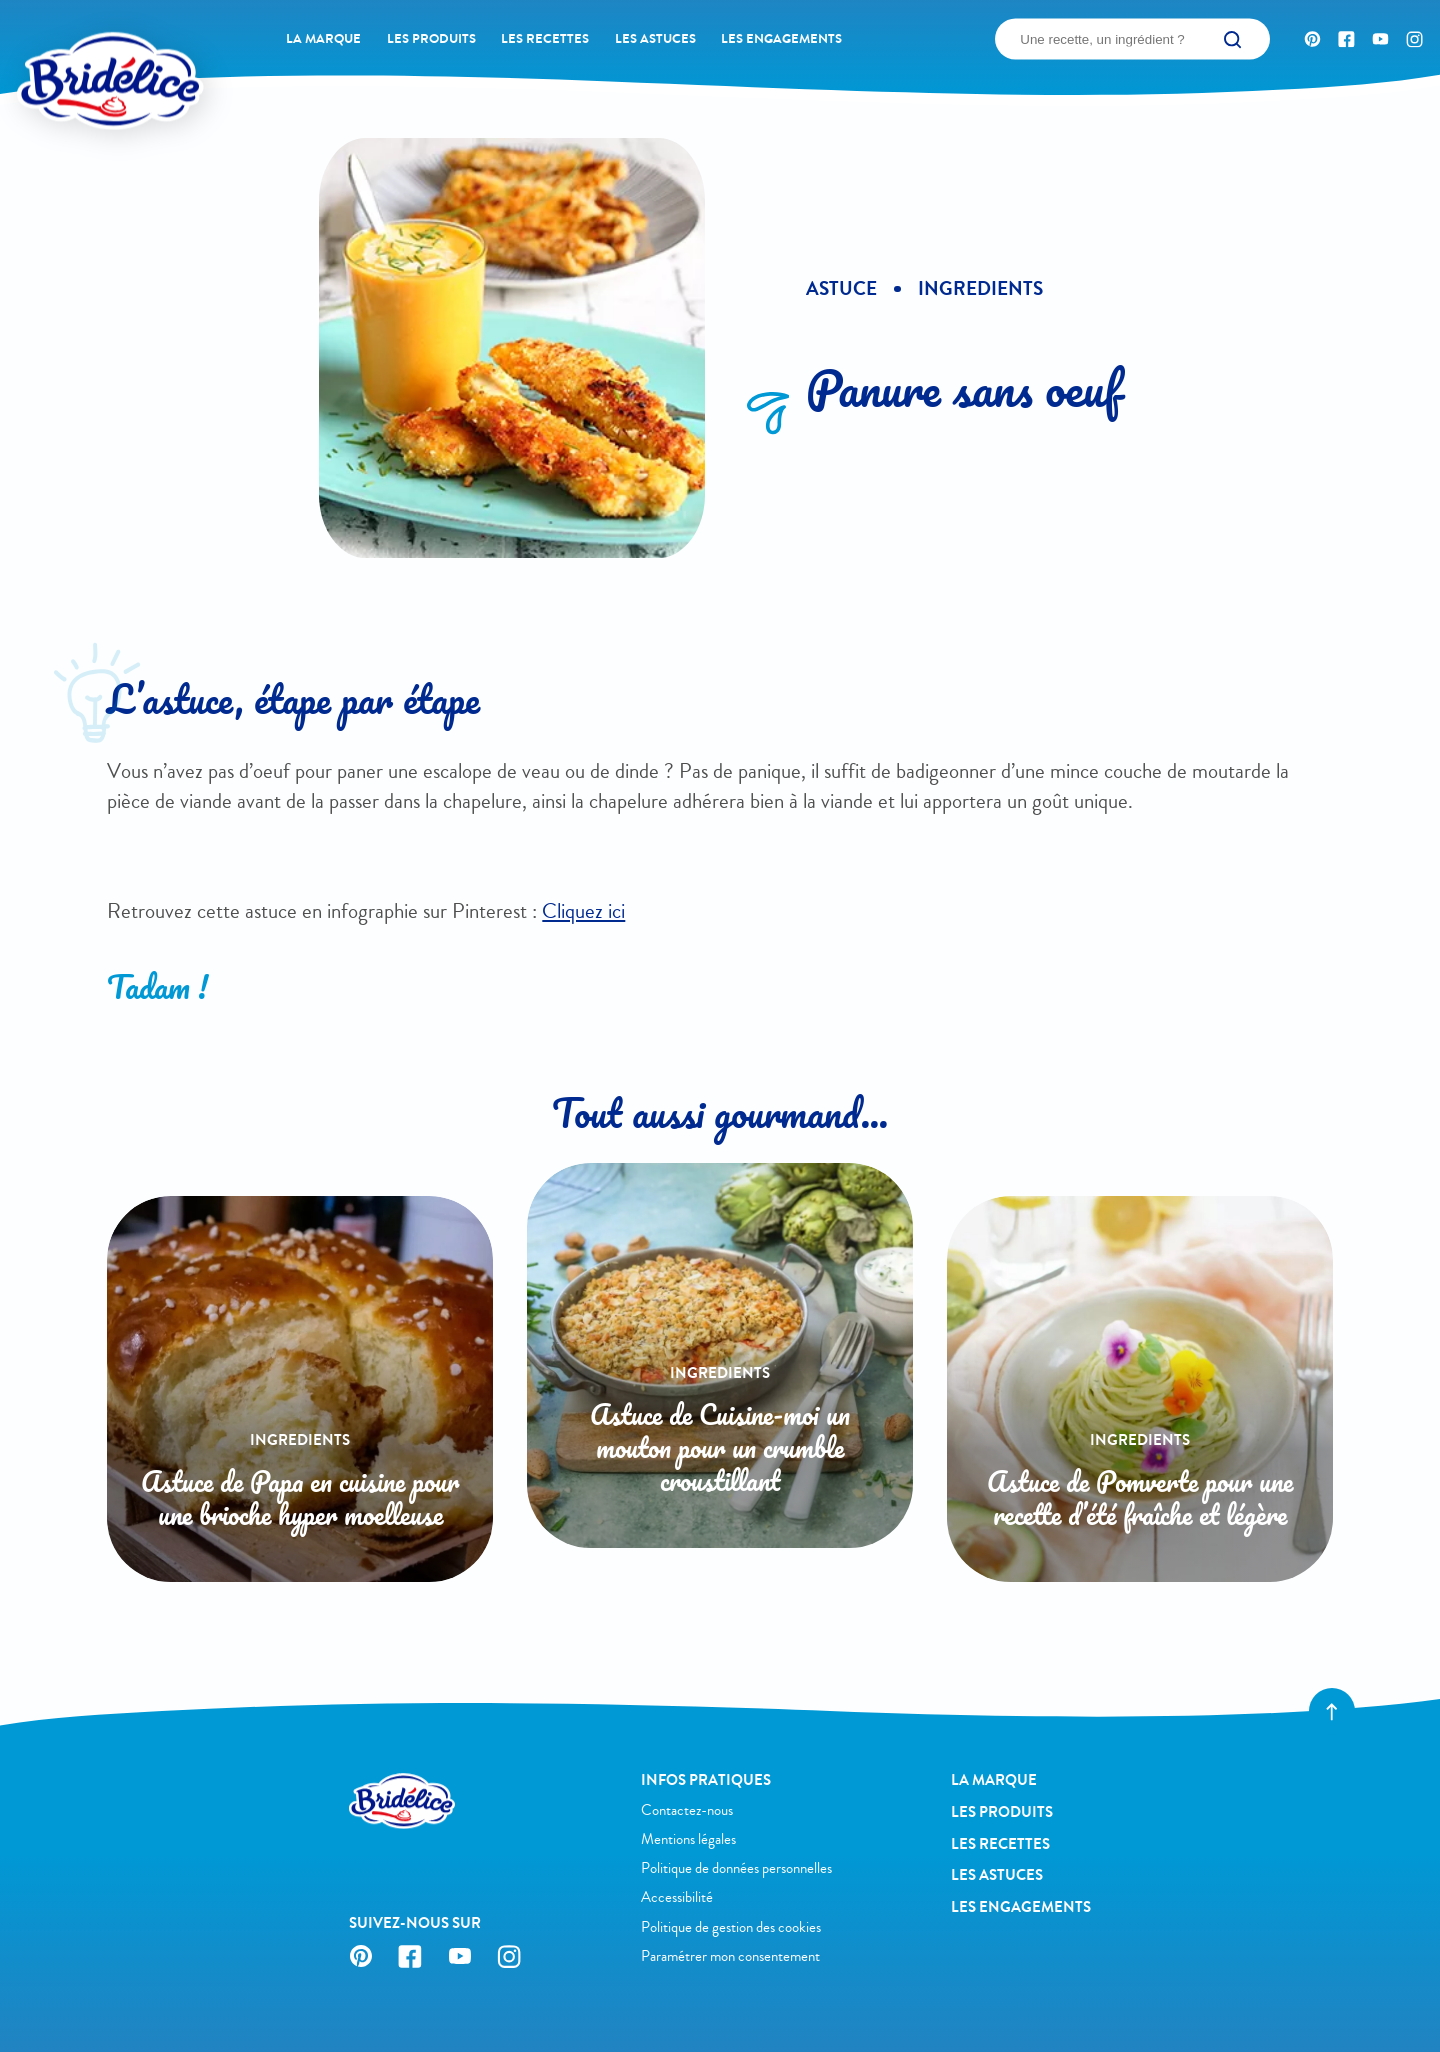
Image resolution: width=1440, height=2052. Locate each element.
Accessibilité (677, 1897)
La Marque (323, 39)
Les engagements (781, 39)
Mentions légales (688, 1839)
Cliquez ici (583, 911)
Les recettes (545, 39)
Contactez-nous (687, 1810)
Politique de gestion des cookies (731, 1927)
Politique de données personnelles (736, 1868)
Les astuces (655, 39)
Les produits (431, 39)
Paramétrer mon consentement (730, 1956)
